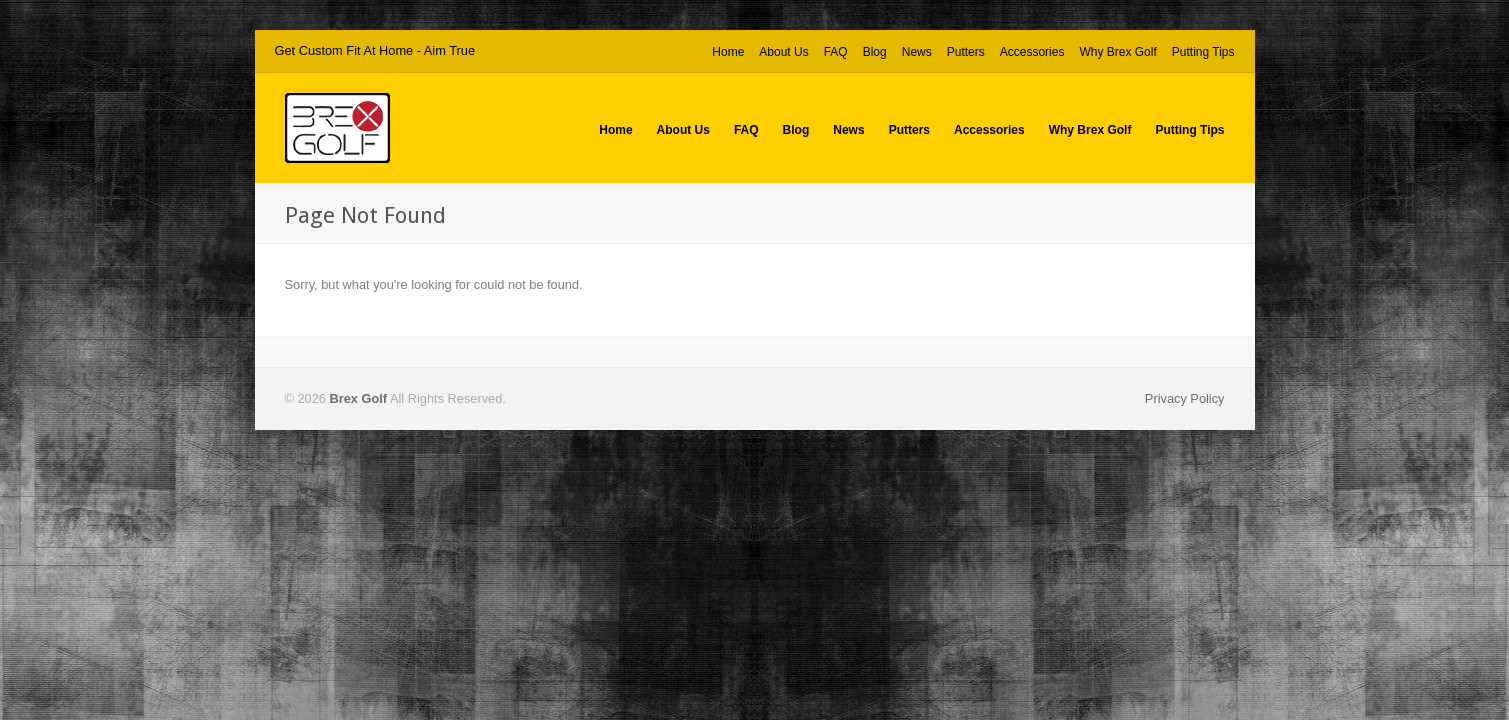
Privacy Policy (1185, 398)
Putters (966, 52)
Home (728, 52)
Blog (875, 52)
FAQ (836, 52)
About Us (783, 52)
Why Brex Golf (1117, 52)
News (917, 52)
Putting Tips (1203, 52)
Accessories (1032, 52)
